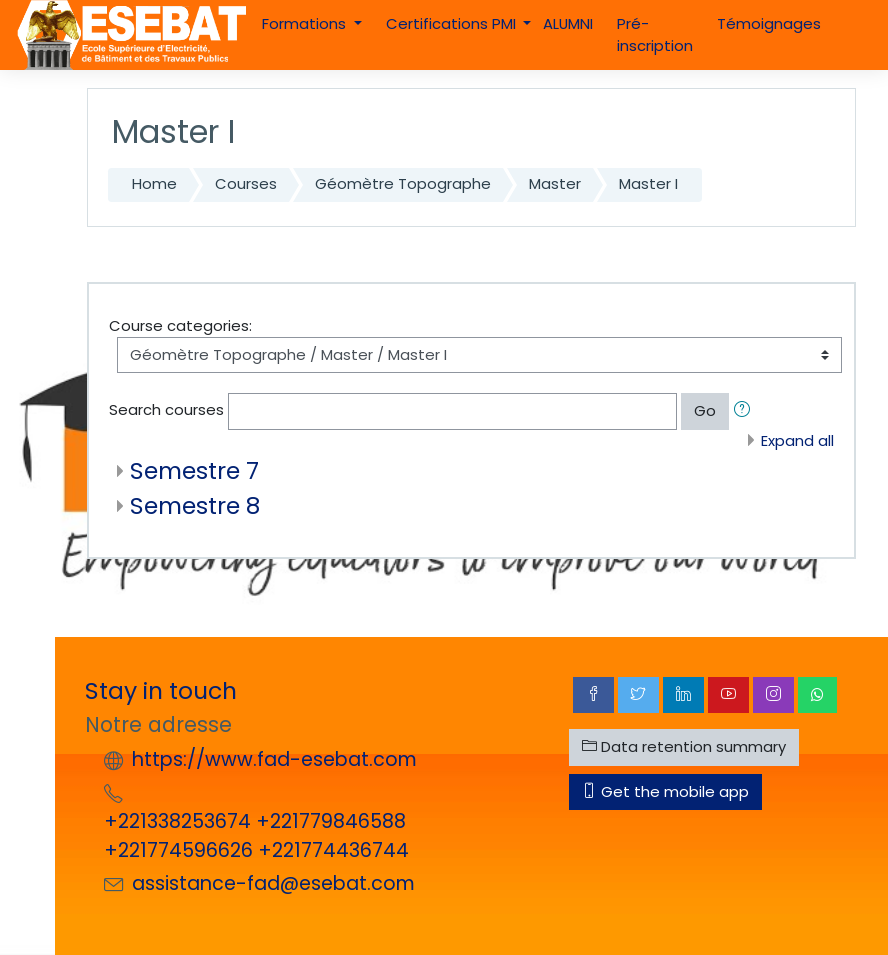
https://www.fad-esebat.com (274, 759)
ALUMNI (568, 23)
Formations (306, 23)
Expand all (797, 440)
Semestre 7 (194, 470)
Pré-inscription (655, 34)
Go (705, 410)
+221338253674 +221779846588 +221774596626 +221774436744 (256, 836)
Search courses (166, 409)
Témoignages (769, 23)
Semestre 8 (195, 505)
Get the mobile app (665, 791)
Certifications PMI (453, 23)
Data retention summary (684, 746)
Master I (648, 183)
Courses (246, 183)
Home (154, 183)
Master (555, 183)
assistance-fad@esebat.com (273, 883)
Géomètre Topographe (403, 183)
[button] (746, 411)
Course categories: (180, 325)
